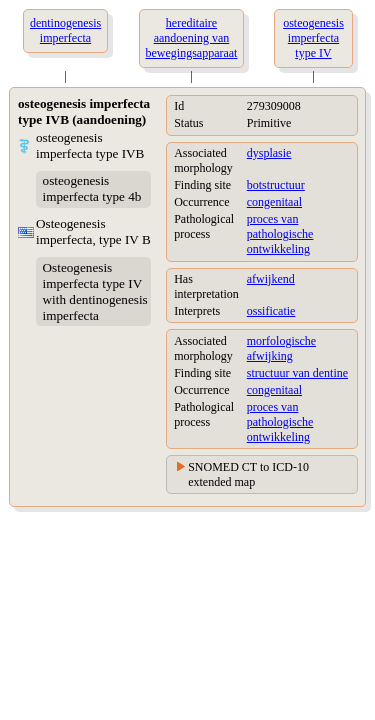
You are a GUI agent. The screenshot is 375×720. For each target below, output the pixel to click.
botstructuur (276, 185)
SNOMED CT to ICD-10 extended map (248, 474)
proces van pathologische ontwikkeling (280, 234)
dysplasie (269, 153)
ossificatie (271, 311)
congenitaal (274, 202)
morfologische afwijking (281, 348)
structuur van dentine (297, 373)
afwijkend (271, 279)
